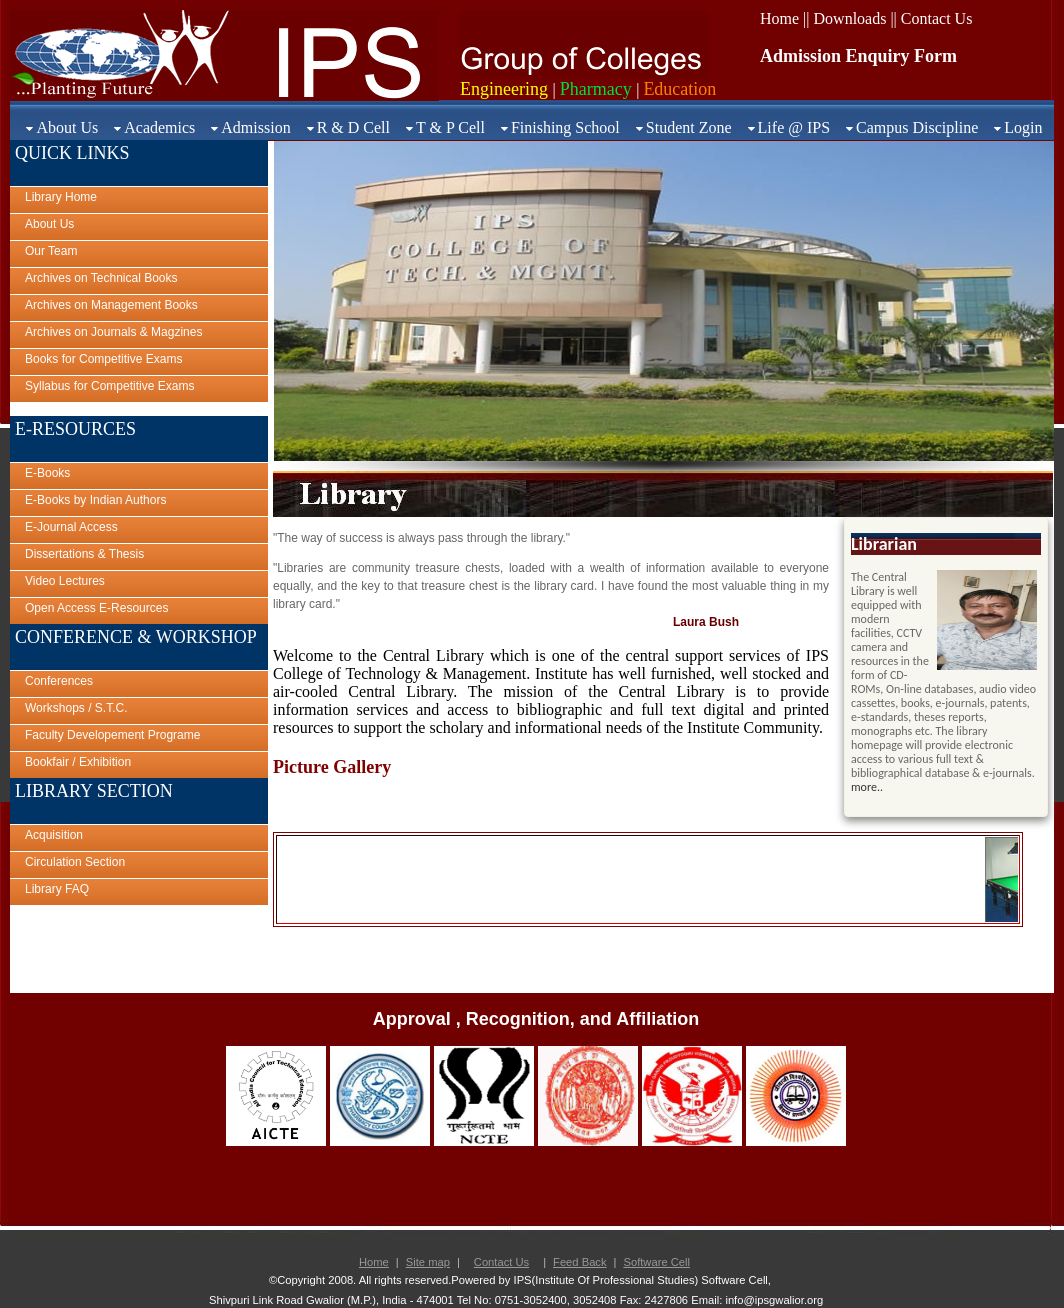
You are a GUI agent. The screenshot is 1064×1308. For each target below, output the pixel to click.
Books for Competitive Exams (103, 359)
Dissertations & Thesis (84, 554)
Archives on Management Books (111, 305)
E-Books (47, 473)
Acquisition (54, 835)
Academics (159, 127)
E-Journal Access (71, 527)
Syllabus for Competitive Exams (109, 386)
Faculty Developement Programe (112, 735)
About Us (67, 127)
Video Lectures (65, 581)
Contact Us (501, 1262)
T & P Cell (450, 127)
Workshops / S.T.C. (76, 708)
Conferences (59, 681)
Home (374, 1262)
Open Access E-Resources (96, 608)
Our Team (51, 251)
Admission (255, 127)
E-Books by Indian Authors (95, 500)
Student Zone (689, 127)
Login (1023, 127)
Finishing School (565, 127)
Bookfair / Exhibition (78, 762)
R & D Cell (353, 127)
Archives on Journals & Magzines (113, 332)
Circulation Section (75, 862)
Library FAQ (57, 889)
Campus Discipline (917, 127)
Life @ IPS (794, 127)
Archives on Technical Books (101, 278)
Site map (428, 1262)
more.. (867, 787)
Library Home (61, 197)
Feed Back (579, 1262)
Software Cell (656, 1262)
